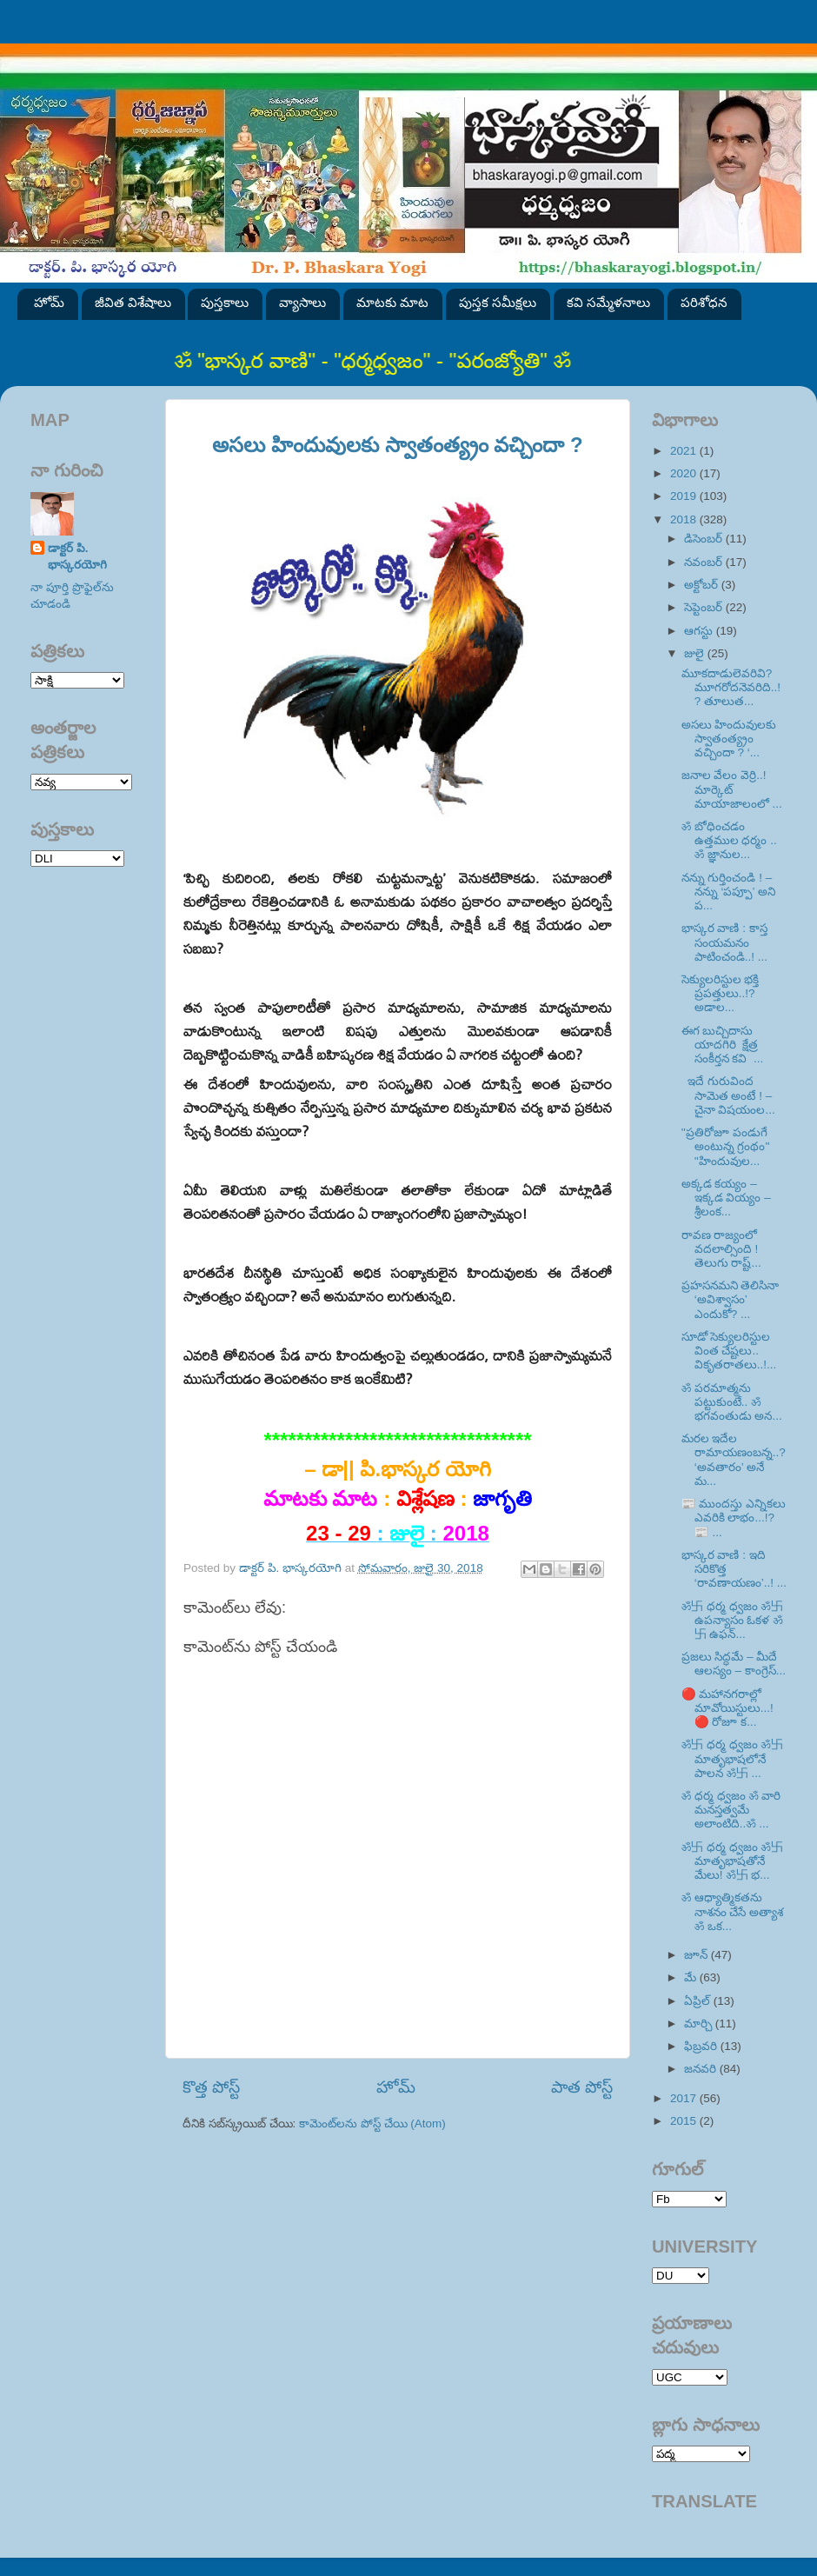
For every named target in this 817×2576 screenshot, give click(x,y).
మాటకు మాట (392, 302)
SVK (77, 858)
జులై (695, 653)
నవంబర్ (705, 562)
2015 (685, 2120)
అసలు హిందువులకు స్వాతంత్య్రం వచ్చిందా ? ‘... (729, 738)
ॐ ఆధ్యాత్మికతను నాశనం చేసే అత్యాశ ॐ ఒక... (732, 1911)
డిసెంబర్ (705, 538)
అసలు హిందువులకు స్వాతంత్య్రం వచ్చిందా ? (397, 444)
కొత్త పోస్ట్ (211, 2087)
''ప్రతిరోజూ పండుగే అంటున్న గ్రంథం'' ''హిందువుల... (727, 1146)
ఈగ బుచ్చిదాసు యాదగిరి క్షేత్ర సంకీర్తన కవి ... (722, 1044)
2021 (685, 450)
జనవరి (702, 2068)
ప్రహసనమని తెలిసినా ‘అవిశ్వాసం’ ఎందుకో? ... (730, 1299)
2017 (685, 2098)
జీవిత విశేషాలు (133, 302)
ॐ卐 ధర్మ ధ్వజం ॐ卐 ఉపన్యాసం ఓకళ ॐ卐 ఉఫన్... (732, 1620)
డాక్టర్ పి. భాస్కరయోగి (77, 556)
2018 (685, 519)
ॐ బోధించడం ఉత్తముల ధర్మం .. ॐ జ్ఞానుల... (729, 840)
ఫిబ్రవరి (702, 2046)
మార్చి (699, 2023)
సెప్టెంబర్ (705, 607)
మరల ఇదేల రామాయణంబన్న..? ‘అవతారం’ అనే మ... (733, 1460)
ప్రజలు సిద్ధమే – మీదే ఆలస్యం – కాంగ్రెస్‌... (733, 1663)
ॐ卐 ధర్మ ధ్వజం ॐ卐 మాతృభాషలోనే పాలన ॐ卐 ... (732, 1758)
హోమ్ (49, 302)
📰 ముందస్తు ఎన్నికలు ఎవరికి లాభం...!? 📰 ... (734, 1517)
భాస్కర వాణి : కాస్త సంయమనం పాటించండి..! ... (724, 942)
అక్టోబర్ (702, 584)
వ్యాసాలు (302, 302)
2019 (685, 496)
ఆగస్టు (700, 630)
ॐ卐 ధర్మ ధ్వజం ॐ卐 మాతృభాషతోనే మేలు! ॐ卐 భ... (732, 1860)
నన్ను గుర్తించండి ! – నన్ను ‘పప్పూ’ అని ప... (728, 891)
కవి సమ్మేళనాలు (608, 302)
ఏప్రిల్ (699, 2000)
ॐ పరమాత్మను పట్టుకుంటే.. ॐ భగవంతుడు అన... (731, 1401)
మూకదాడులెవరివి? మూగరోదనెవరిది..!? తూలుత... (730, 687)
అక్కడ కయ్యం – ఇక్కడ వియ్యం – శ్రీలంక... (726, 1197)
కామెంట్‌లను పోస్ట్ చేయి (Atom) (372, 2123)
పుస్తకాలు (225, 302)
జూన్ (697, 1954)
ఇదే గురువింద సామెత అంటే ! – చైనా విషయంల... (728, 1095)
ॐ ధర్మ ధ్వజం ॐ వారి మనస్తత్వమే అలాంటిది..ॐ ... (731, 1809)
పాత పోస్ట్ (582, 2087)
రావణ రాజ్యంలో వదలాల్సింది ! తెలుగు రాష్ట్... (721, 1248)
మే (692, 1977)
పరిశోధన (704, 302)
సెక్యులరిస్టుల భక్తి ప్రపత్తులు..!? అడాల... (720, 993)
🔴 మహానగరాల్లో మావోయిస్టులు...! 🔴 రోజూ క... (727, 1707)
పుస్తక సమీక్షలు (497, 302)
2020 (685, 473)
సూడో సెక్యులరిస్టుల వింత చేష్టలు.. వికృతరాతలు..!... (729, 1350)
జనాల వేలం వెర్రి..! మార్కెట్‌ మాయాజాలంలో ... (731, 789)
